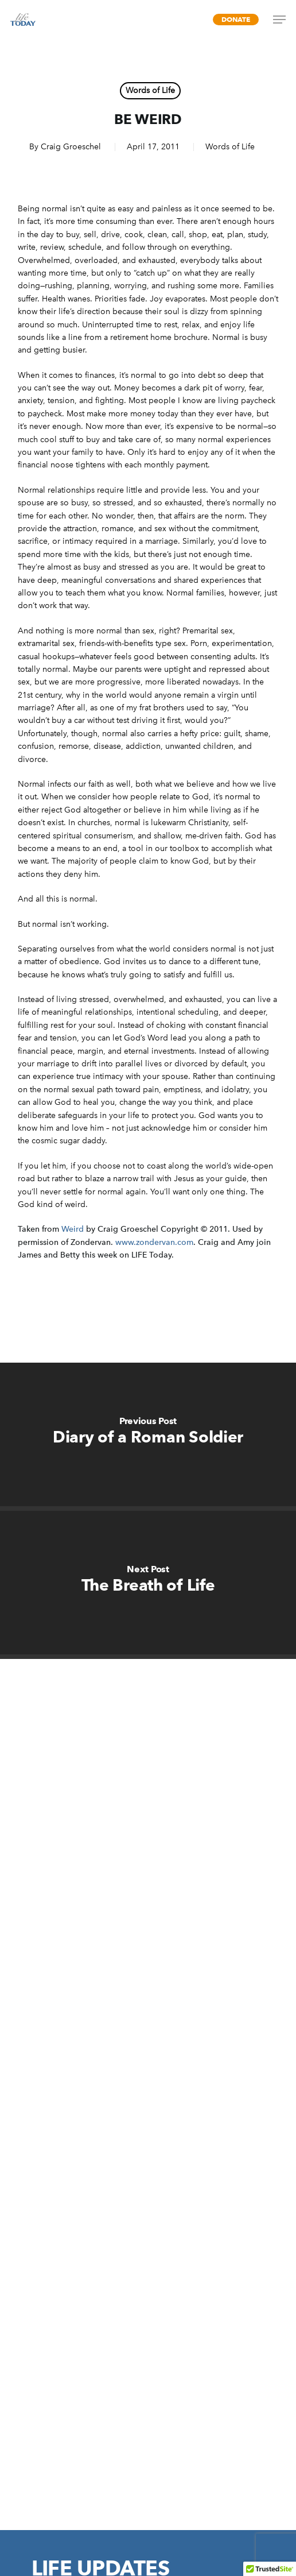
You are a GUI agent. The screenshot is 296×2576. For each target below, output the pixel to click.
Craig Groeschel (71, 147)
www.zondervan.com (154, 1242)
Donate (235, 19)
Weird (72, 1229)
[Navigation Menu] (279, 19)
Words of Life (150, 90)
